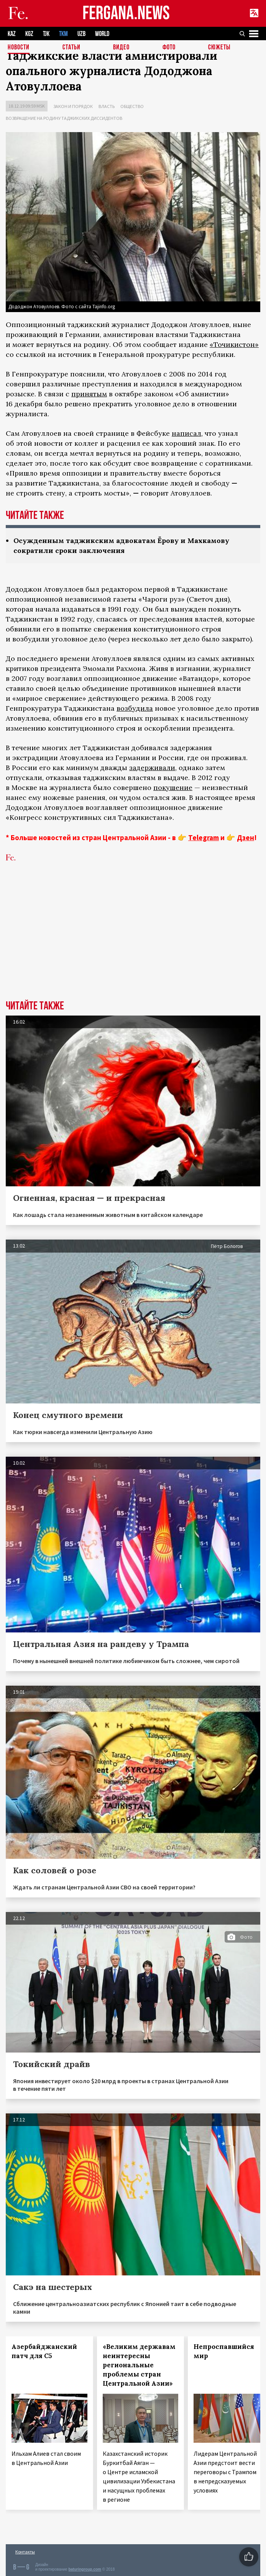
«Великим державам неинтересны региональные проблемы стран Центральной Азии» (139, 2365)
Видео (121, 47)
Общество (132, 106)
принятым (89, 393)
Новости (19, 47)
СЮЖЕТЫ (219, 47)
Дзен (245, 837)
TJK (46, 34)
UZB (81, 34)
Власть (107, 106)
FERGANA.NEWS (126, 13)
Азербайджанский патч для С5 (44, 2351)
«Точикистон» (234, 344)
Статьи (71, 47)
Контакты (25, 2552)
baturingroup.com (84, 2569)
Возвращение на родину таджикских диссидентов (64, 118)
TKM (63, 34)
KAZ (12, 34)
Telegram (203, 837)
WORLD (102, 34)
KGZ (29, 34)
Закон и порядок (73, 106)
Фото (169, 47)
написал (186, 433)
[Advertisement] (133, 942)
